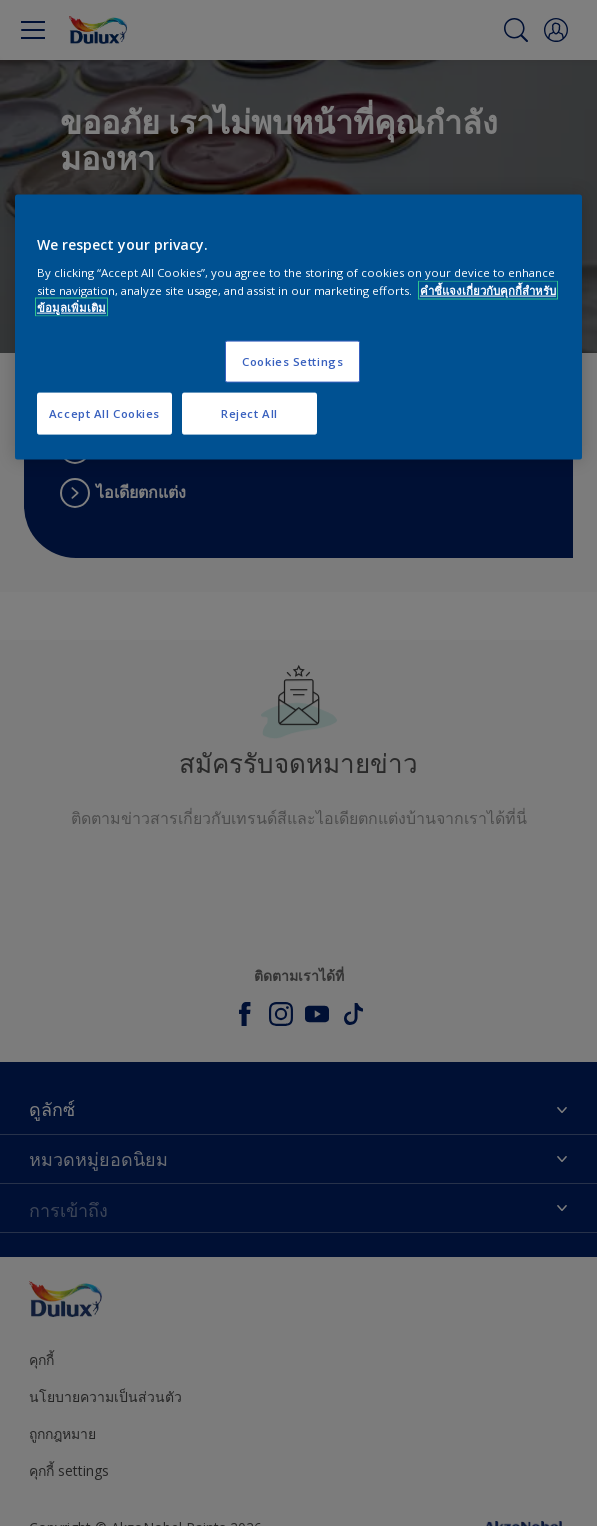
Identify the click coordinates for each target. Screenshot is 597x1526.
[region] (298, 326)
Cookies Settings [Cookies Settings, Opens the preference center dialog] (292, 360)
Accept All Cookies (104, 412)
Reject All (249, 412)
